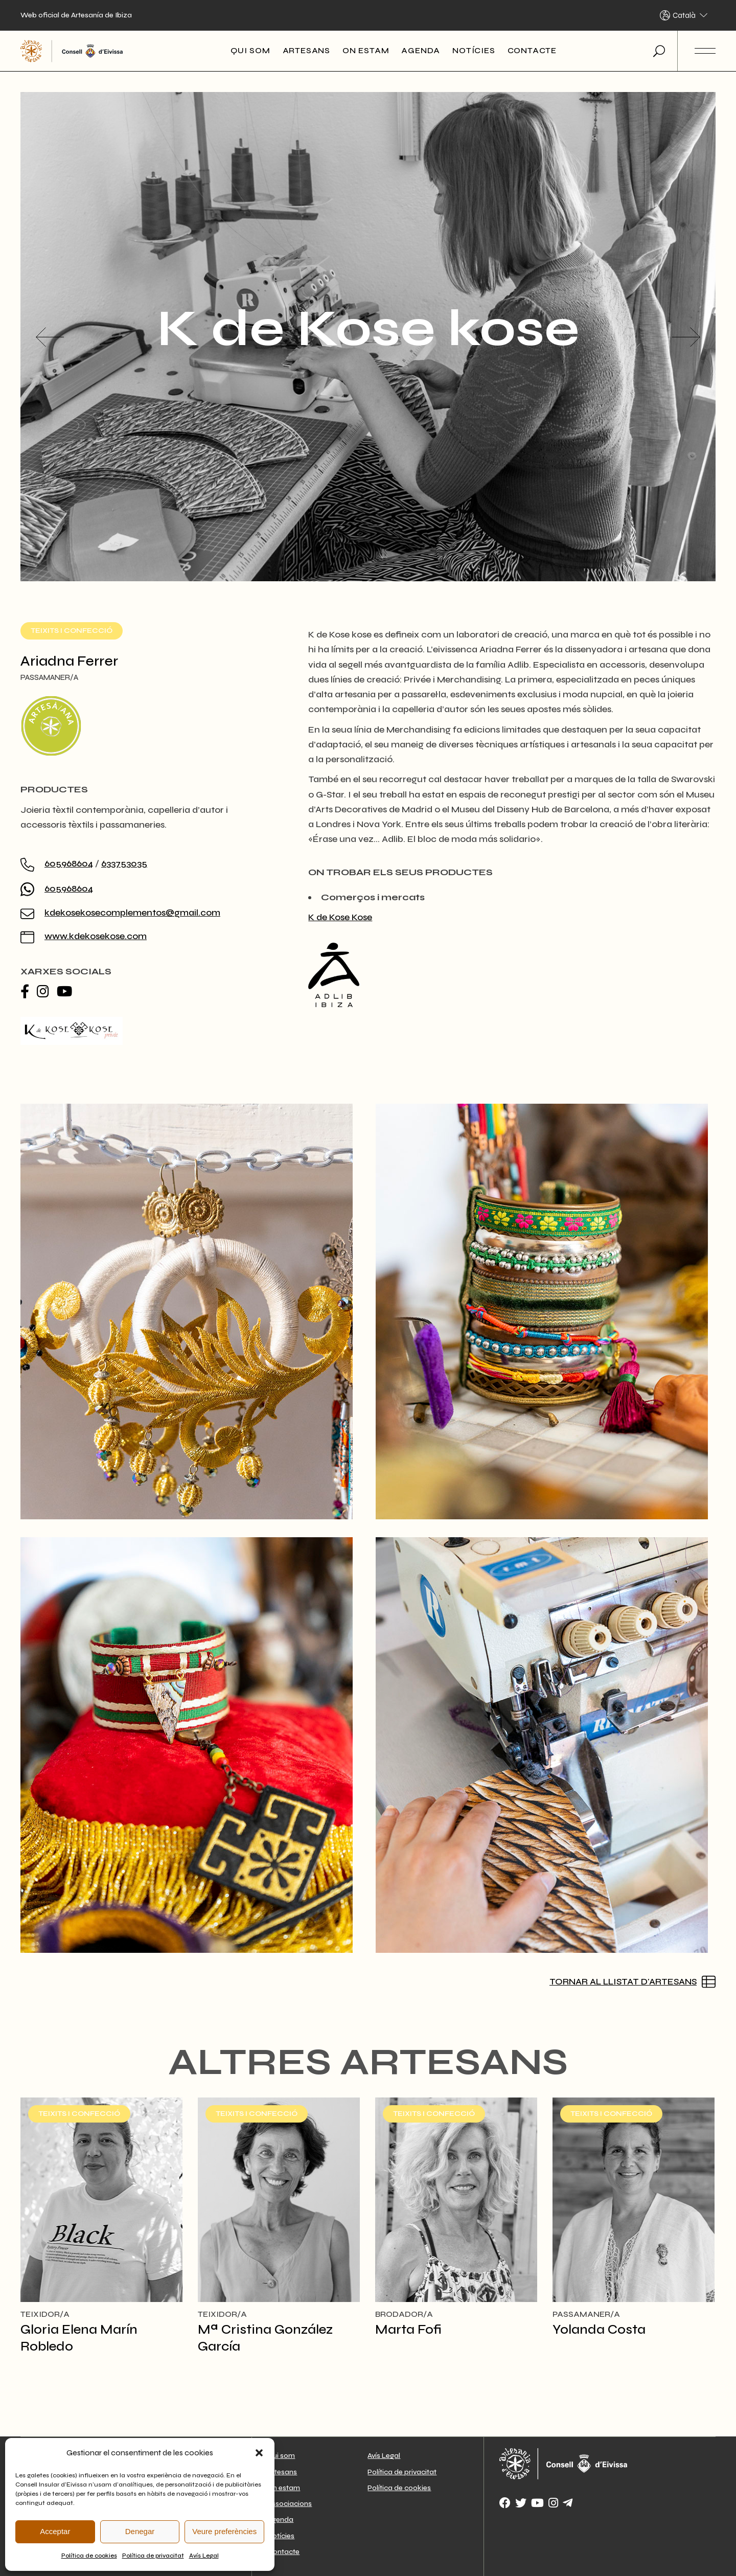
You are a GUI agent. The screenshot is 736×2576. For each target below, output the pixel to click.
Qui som (281, 2455)
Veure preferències (224, 2531)
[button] (259, 2453)
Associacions (289, 2503)
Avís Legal (204, 2555)
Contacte (283, 2551)
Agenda (280, 2519)
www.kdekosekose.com (95, 936)
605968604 (68, 863)
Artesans (282, 2472)
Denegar (140, 2531)
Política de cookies (89, 2555)
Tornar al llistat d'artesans (623, 1981)
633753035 (124, 863)
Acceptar (55, 2531)
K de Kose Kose (340, 917)
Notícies (280, 2536)
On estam (283, 2487)
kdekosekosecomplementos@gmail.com (132, 912)
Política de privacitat (153, 2555)
